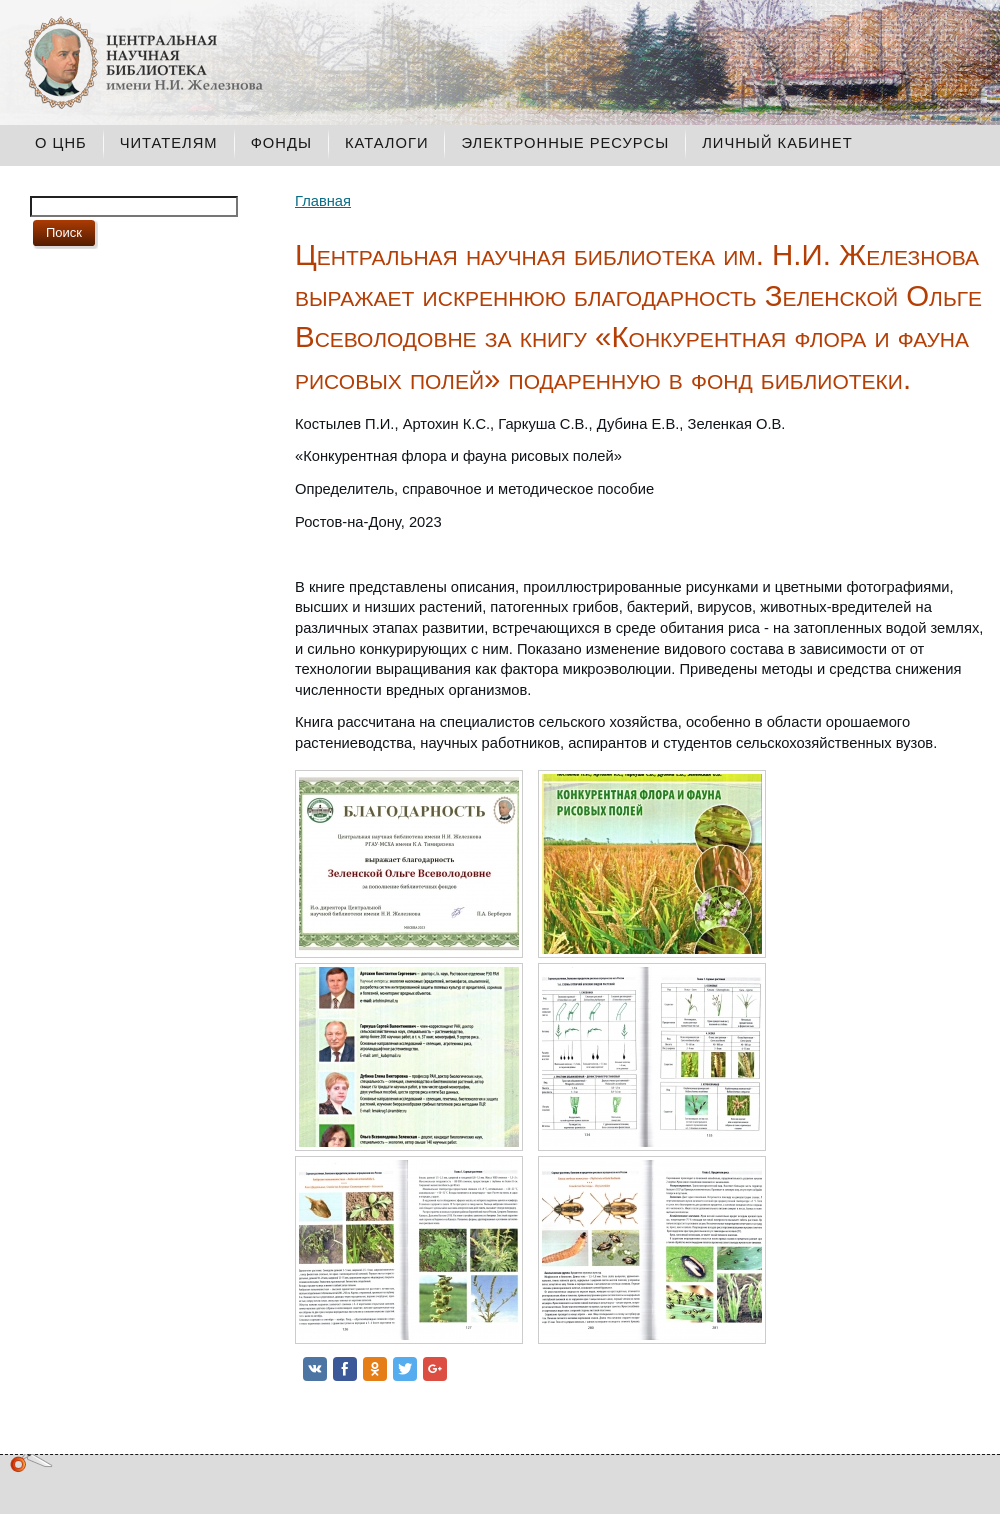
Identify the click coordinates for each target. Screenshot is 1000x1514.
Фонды (281, 143)
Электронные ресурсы (565, 143)
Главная (323, 201)
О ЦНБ (61, 143)
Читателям (169, 143)
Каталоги (387, 143)
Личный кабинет (777, 143)
